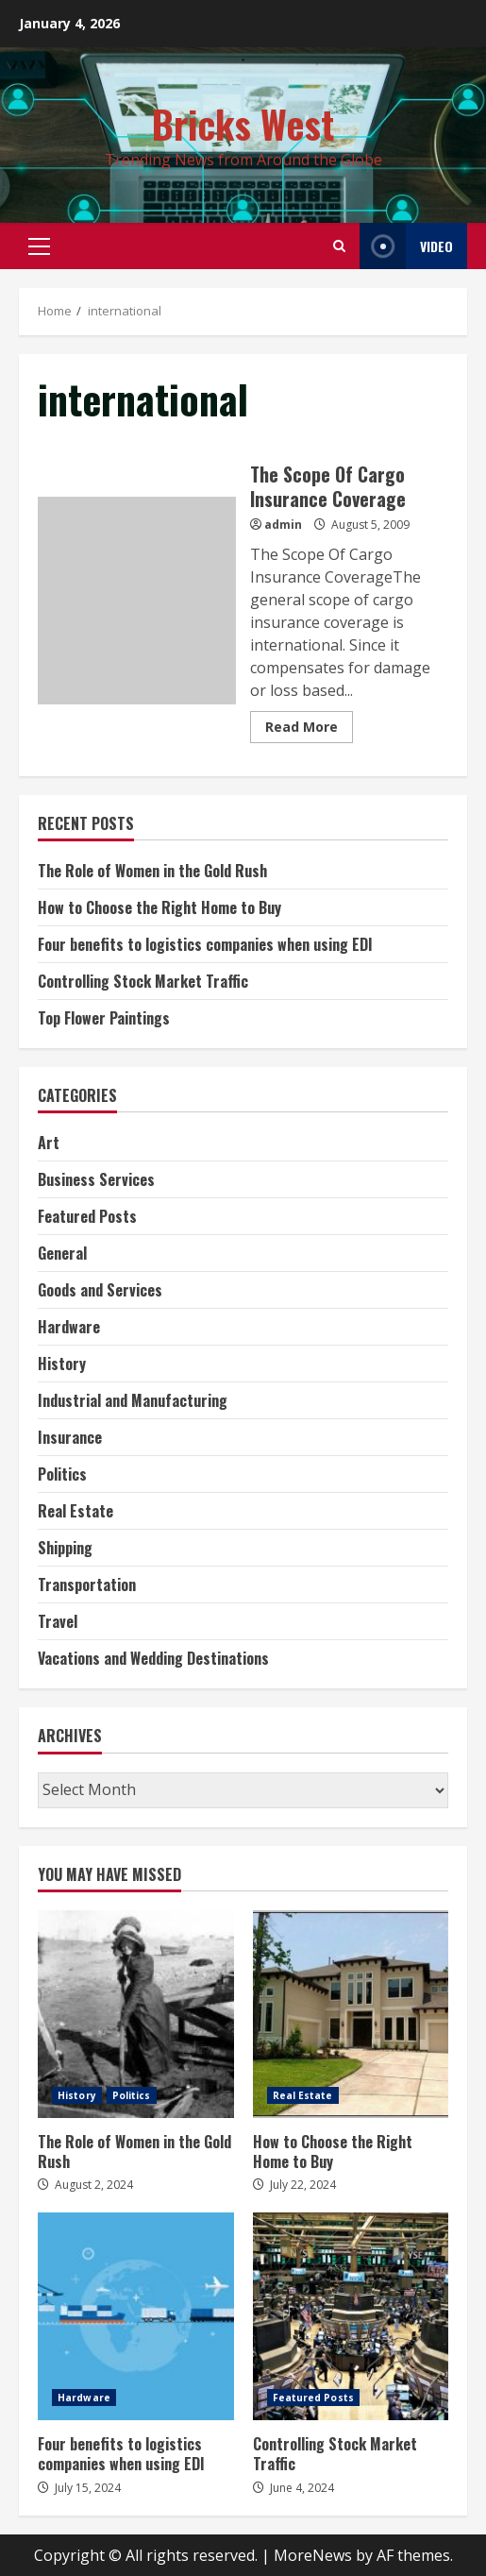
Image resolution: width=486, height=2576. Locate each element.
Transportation (87, 1584)
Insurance (70, 1437)
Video (406, 246)
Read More (301, 727)
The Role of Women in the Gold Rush (152, 870)
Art (48, 1142)
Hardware (69, 1326)
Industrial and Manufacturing (132, 1400)
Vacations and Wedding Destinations (153, 1658)
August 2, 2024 (94, 2185)
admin (283, 525)
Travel (57, 1621)
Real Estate (75, 1511)
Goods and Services (100, 1290)
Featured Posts (87, 1216)
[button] (39, 246)
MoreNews (313, 2555)
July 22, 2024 (303, 2185)
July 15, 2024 (88, 2488)
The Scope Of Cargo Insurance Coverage (137, 600)
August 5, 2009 (370, 525)
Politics (62, 1474)
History (62, 1363)
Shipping (65, 1547)
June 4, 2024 (302, 2488)
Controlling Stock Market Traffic (143, 981)
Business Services (96, 1179)
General (62, 1253)
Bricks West (243, 123)
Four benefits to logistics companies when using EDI (205, 944)
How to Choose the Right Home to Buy (159, 907)
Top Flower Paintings (104, 1018)
